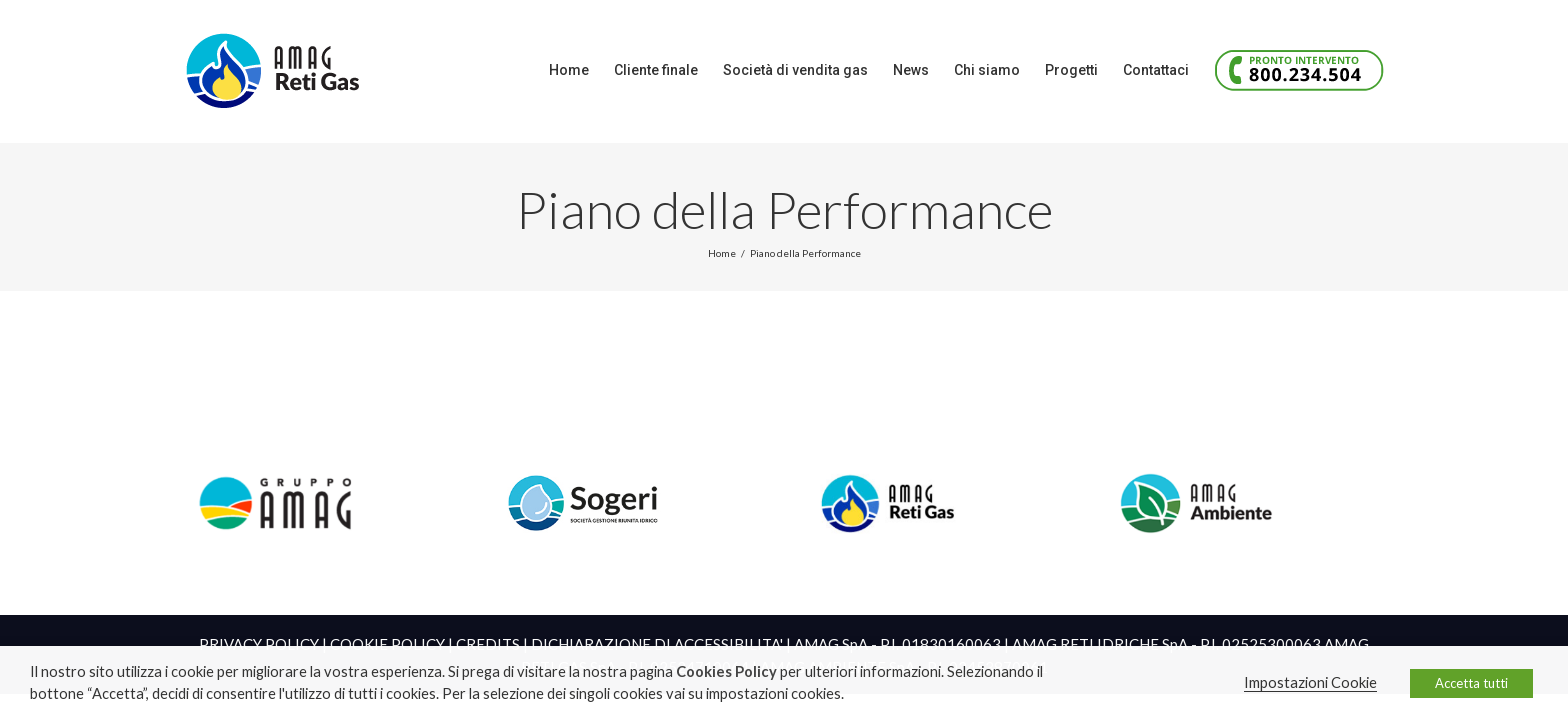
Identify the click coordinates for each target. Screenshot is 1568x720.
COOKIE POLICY (387, 644)
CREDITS (488, 644)
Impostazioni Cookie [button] (1310, 682)
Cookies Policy (726, 671)
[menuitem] (451, 70)
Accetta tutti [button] (1471, 683)
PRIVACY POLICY (259, 644)
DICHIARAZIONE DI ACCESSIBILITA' (657, 644)
